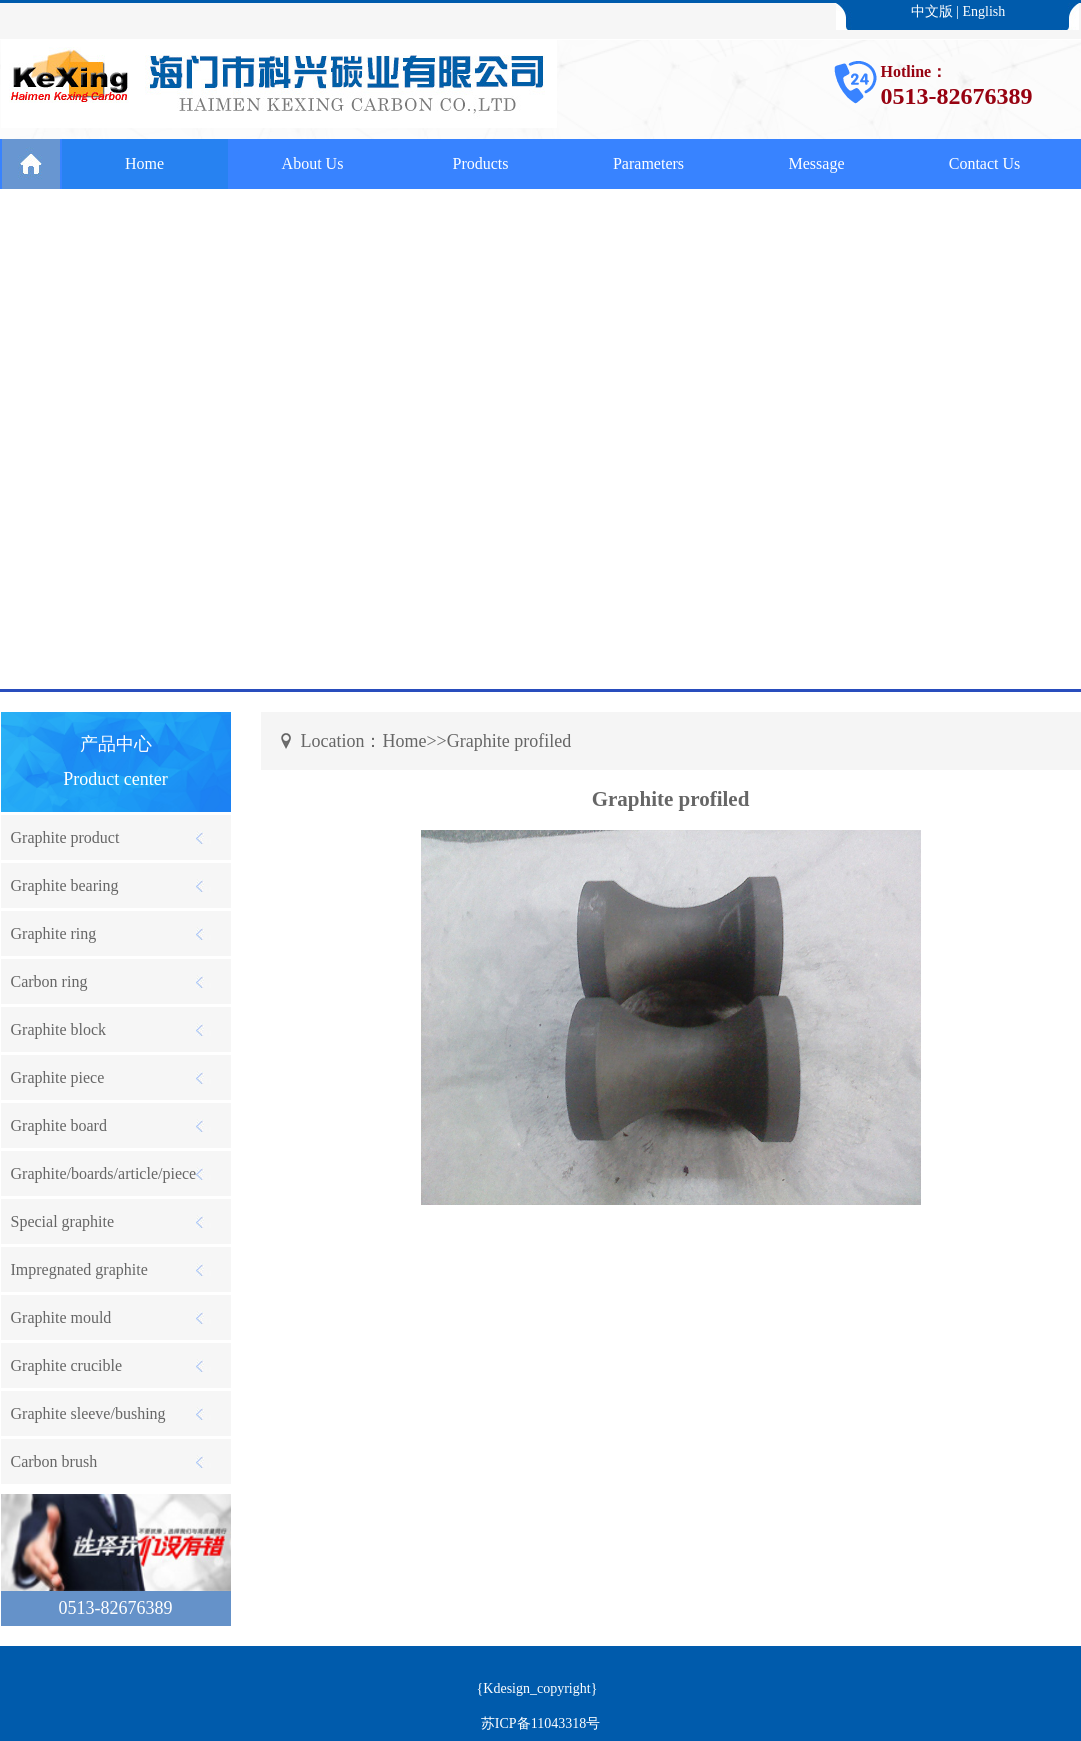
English (984, 11)
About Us (313, 163)
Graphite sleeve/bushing (88, 1413)
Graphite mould (61, 1317)
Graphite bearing (65, 885)
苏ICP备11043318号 (540, 1723)
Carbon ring (49, 981)
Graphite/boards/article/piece (104, 1173)
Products (481, 163)
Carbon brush (54, 1461)
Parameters (648, 163)
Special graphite (63, 1221)
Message (817, 163)
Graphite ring (54, 933)
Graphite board (59, 1125)
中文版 (932, 11)
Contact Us (985, 163)
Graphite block (59, 1029)
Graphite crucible (67, 1365)
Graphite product (65, 837)
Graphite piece (58, 1077)
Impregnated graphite (79, 1269)
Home (144, 163)
